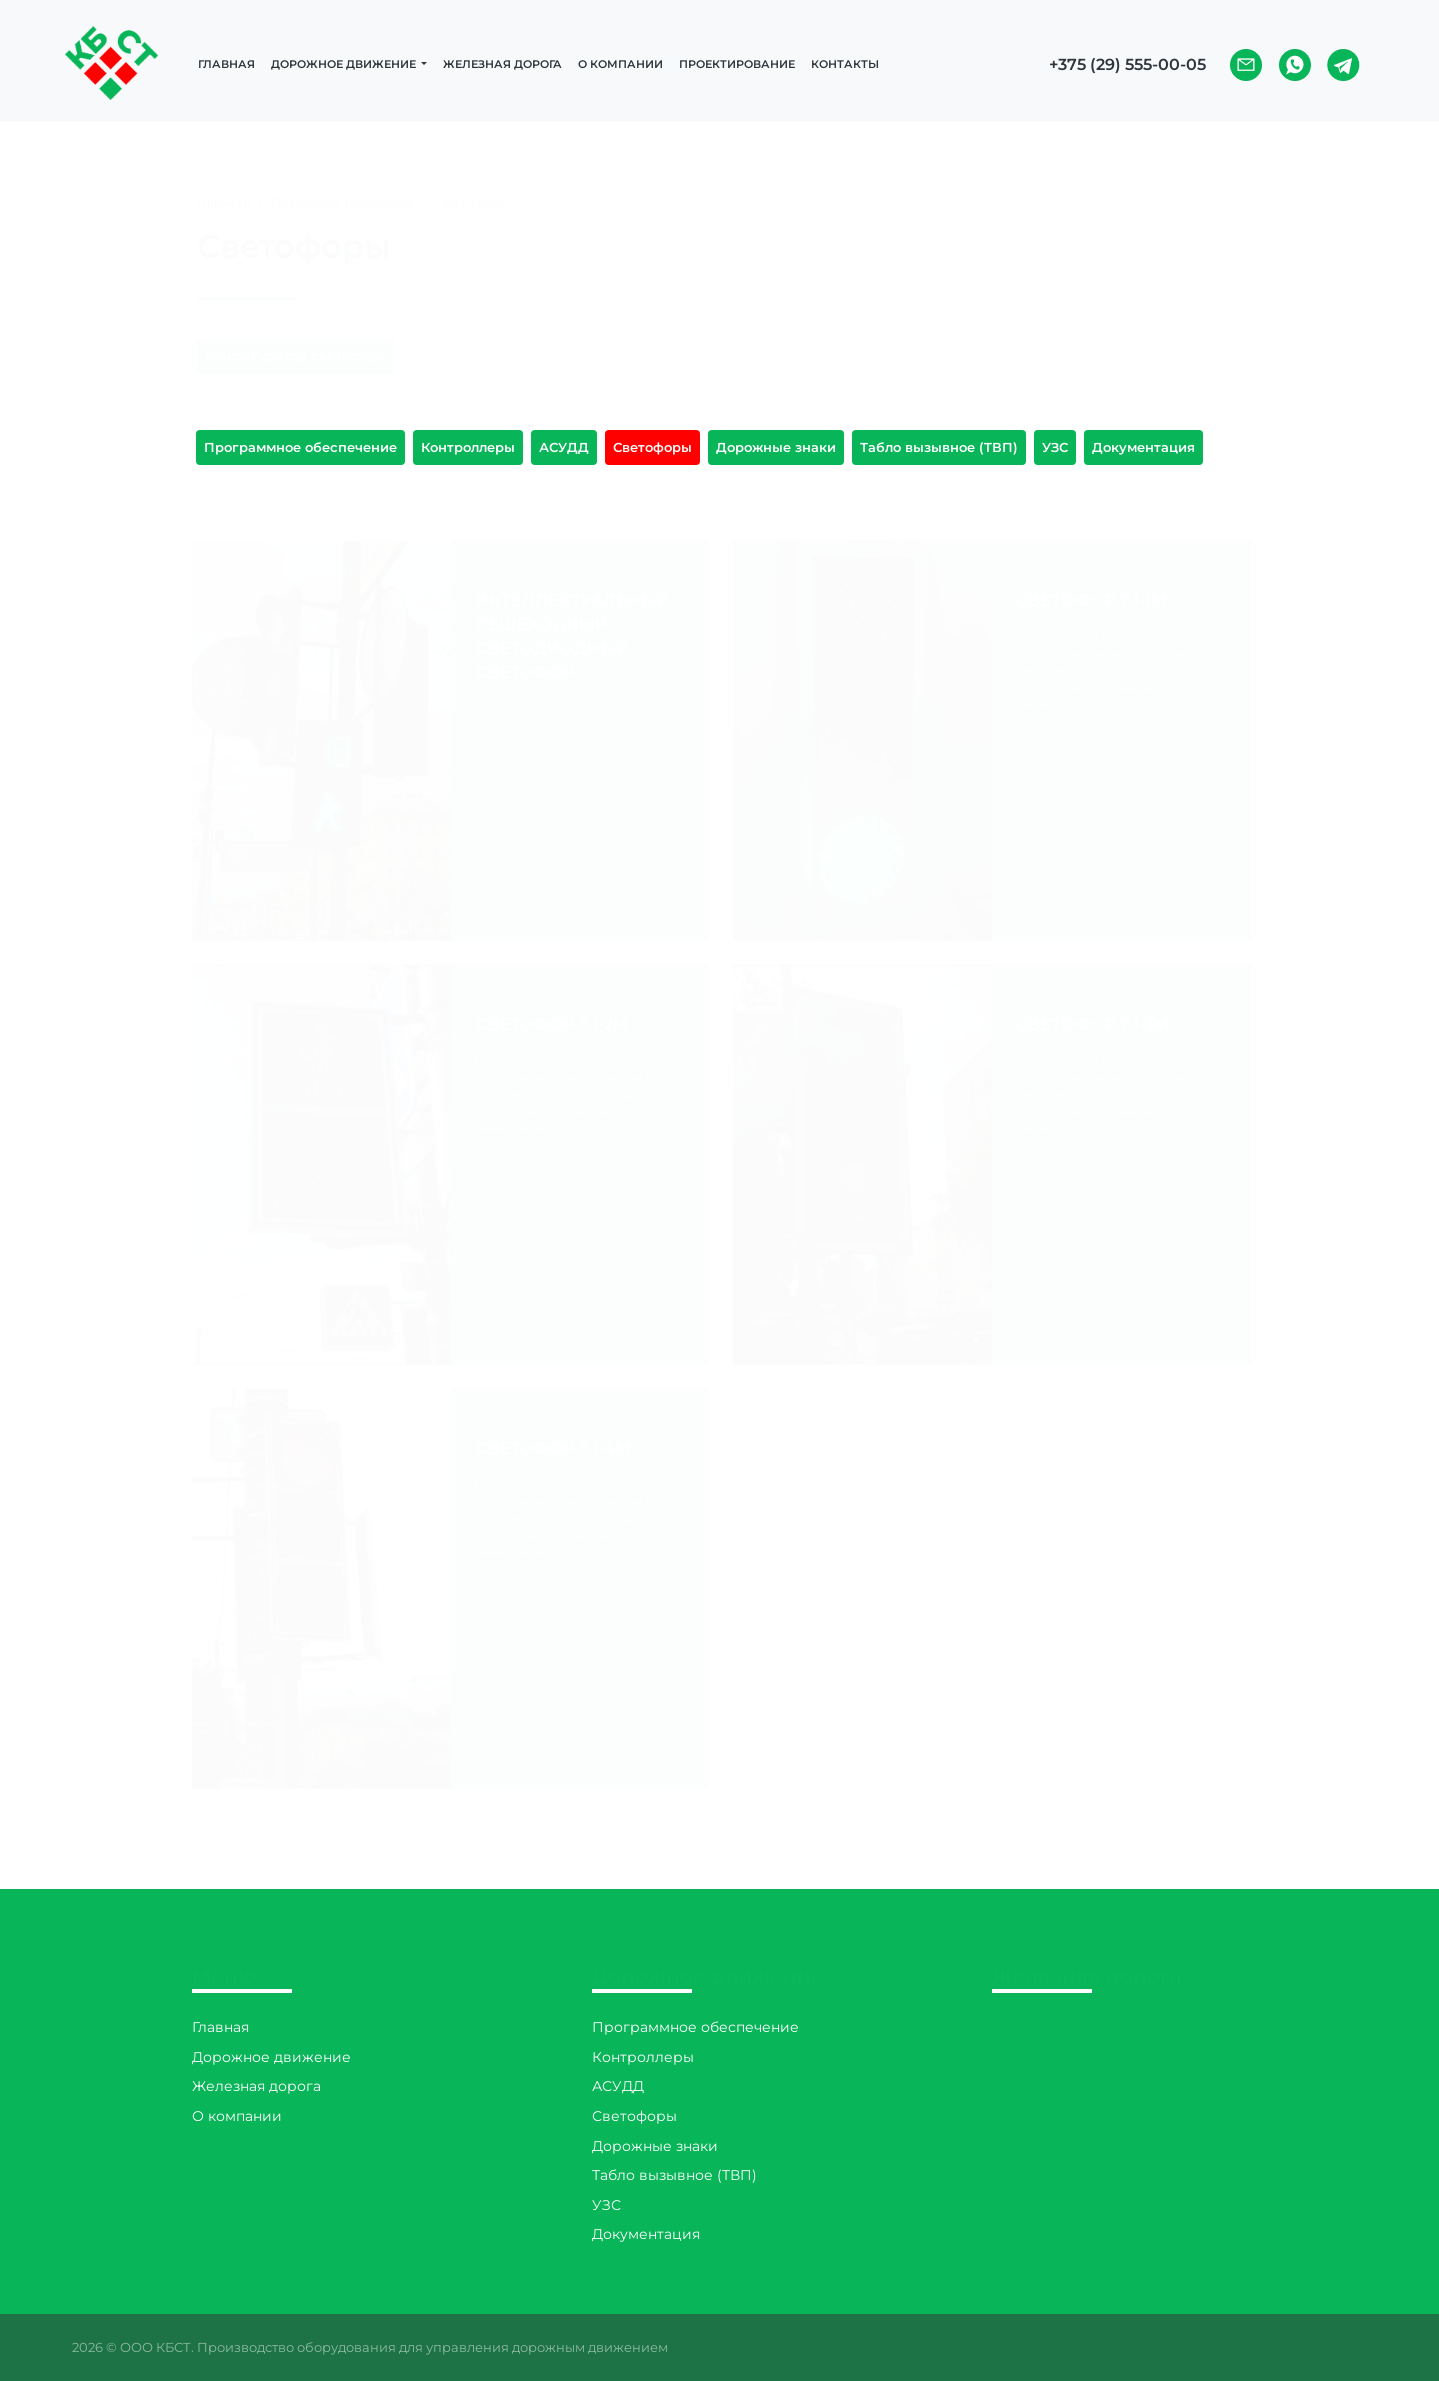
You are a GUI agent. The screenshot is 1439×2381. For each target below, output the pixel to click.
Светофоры (652, 447)
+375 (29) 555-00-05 (1127, 64)
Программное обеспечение (300, 447)
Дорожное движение (271, 2057)
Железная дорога (502, 64)
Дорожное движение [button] (345, 64)
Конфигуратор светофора (295, 336)
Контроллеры (468, 447)
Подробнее (580, 750)
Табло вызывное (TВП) (939, 447)
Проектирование (737, 64)
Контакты (845, 64)
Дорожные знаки (776, 447)
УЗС (1055, 447)
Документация (1143, 447)
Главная (226, 64)
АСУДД (564, 447)
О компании (620, 64)
